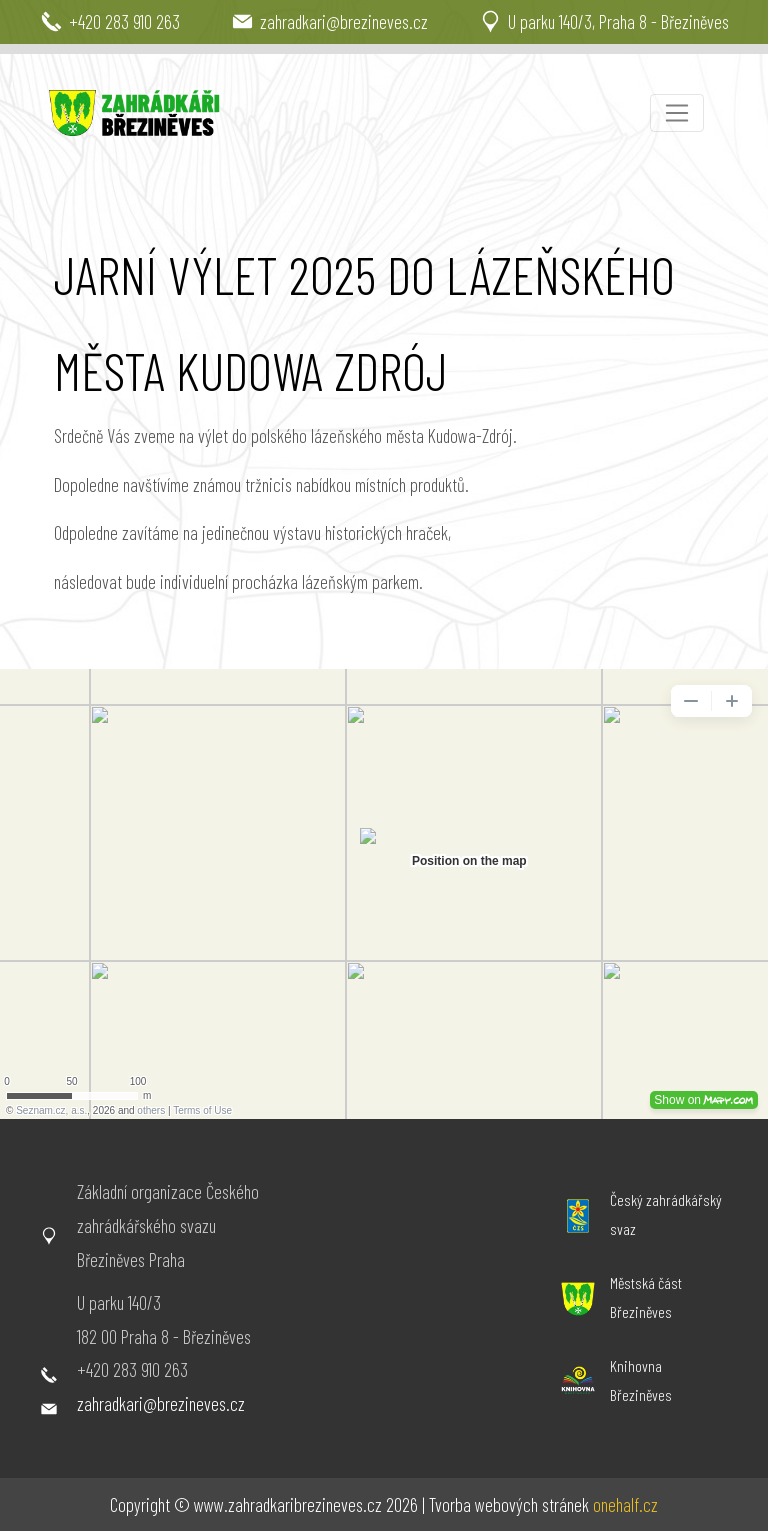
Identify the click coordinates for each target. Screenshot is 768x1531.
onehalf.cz (625, 1504)
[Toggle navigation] (677, 113)
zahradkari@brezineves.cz (161, 1403)
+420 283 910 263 (132, 1369)
